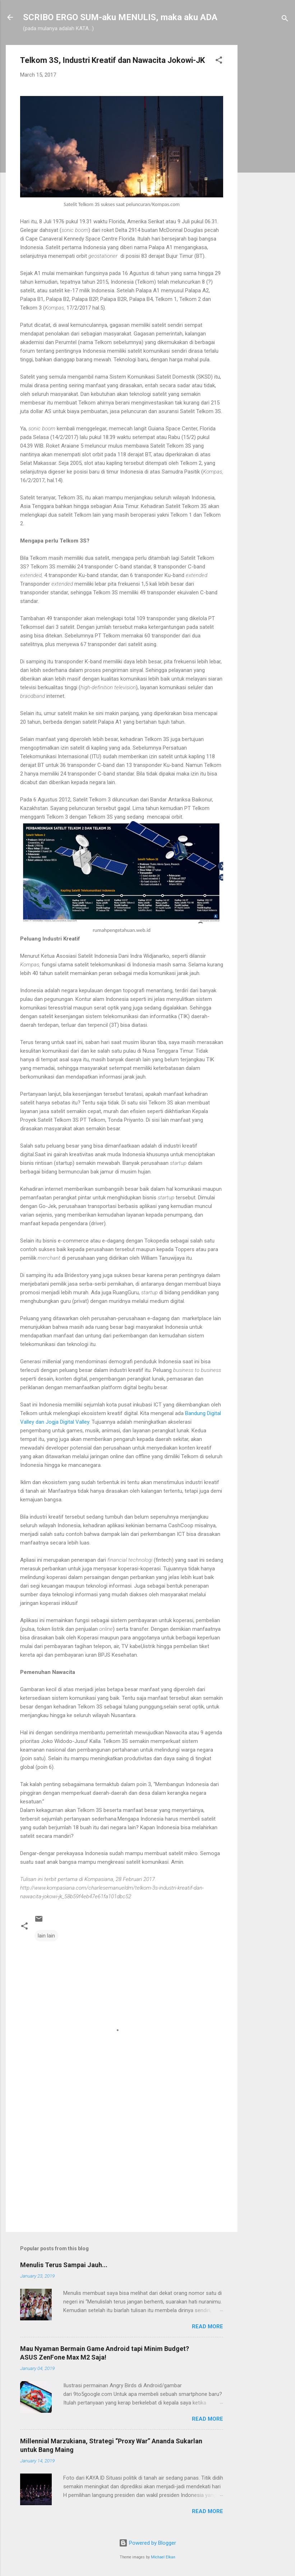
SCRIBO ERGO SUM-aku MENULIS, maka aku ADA (120, 17)
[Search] (285, 20)
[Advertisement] (266, 153)
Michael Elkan (163, 2557)
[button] (219, 61)
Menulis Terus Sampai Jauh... (63, 2265)
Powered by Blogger (147, 2543)
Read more (207, 2326)
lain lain (46, 1935)
